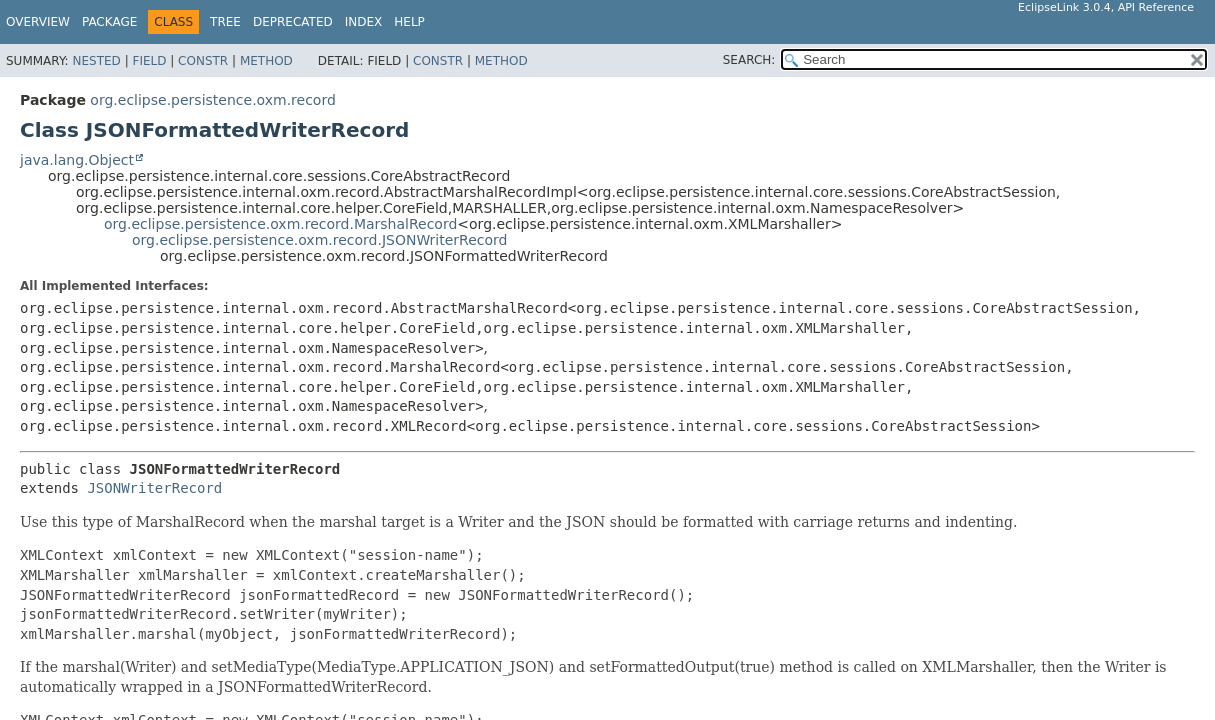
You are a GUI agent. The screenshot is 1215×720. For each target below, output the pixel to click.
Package (109, 22)
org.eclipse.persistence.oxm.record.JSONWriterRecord (320, 240)
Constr (203, 61)
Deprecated (293, 22)
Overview (38, 22)
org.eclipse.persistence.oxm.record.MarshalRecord (280, 224)
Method (266, 61)
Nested (96, 61)
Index (364, 22)
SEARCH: (749, 60)
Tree (225, 22)
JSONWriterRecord (154, 488)
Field (149, 61)
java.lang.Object (77, 160)
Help (409, 22)
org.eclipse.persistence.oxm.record (212, 100)
